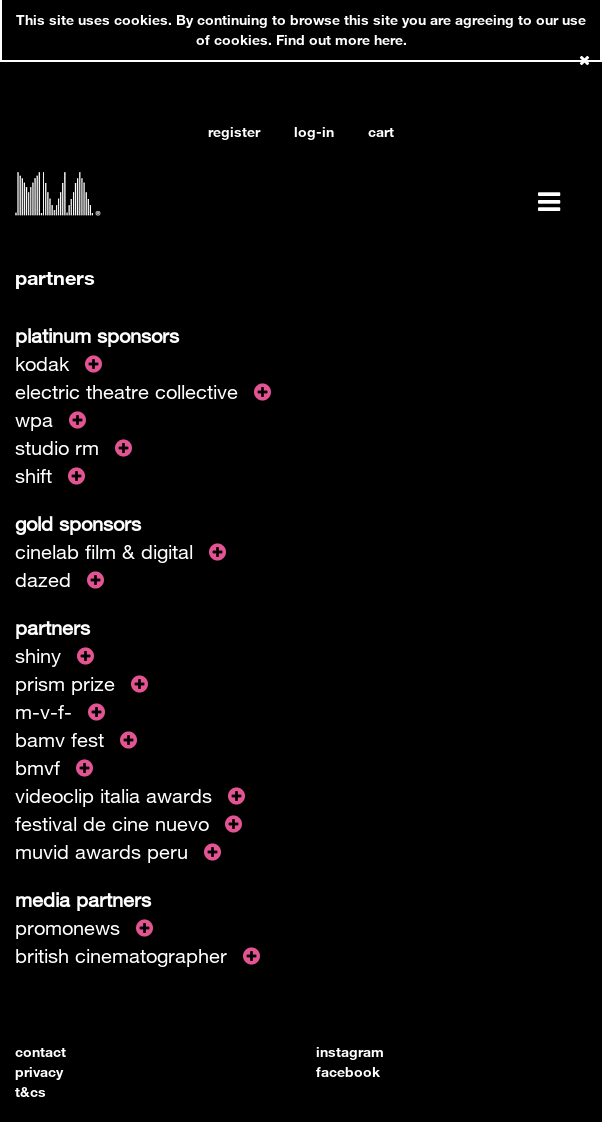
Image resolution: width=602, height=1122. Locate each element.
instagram (350, 1051)
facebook (348, 1071)
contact (40, 1051)
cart (381, 131)
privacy (39, 1071)
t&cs (30, 1091)
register (234, 131)
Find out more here (339, 39)
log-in (314, 131)
